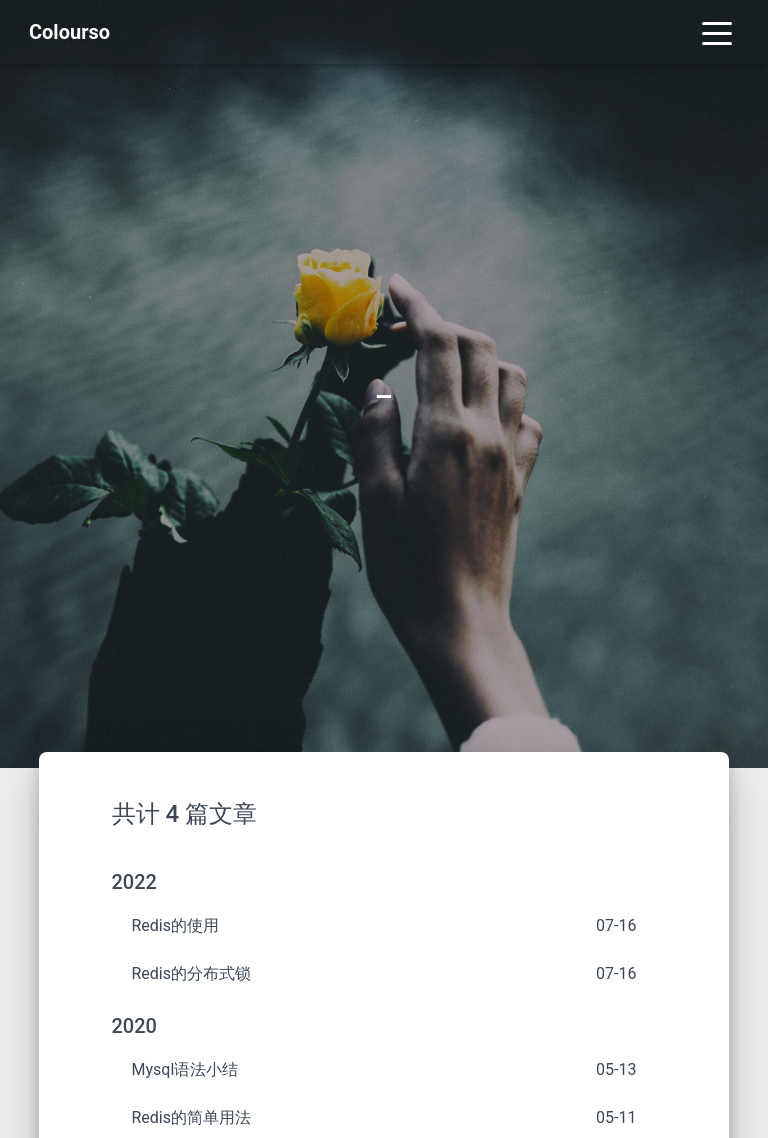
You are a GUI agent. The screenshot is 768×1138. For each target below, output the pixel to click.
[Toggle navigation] (717, 32)
